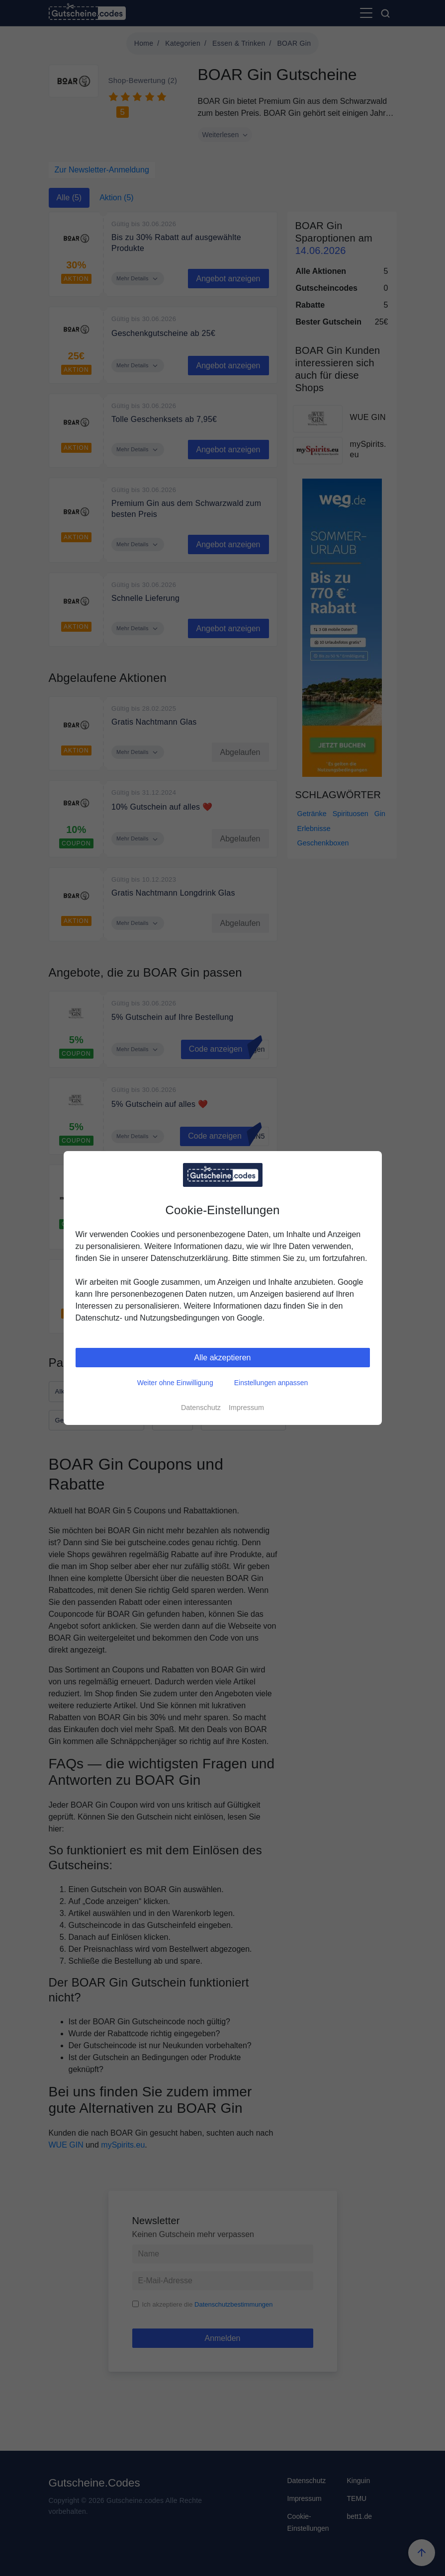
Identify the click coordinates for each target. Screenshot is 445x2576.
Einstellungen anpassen (271, 1383)
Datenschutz (201, 1408)
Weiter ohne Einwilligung (175, 1383)
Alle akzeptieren (222, 1357)
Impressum (246, 1408)
